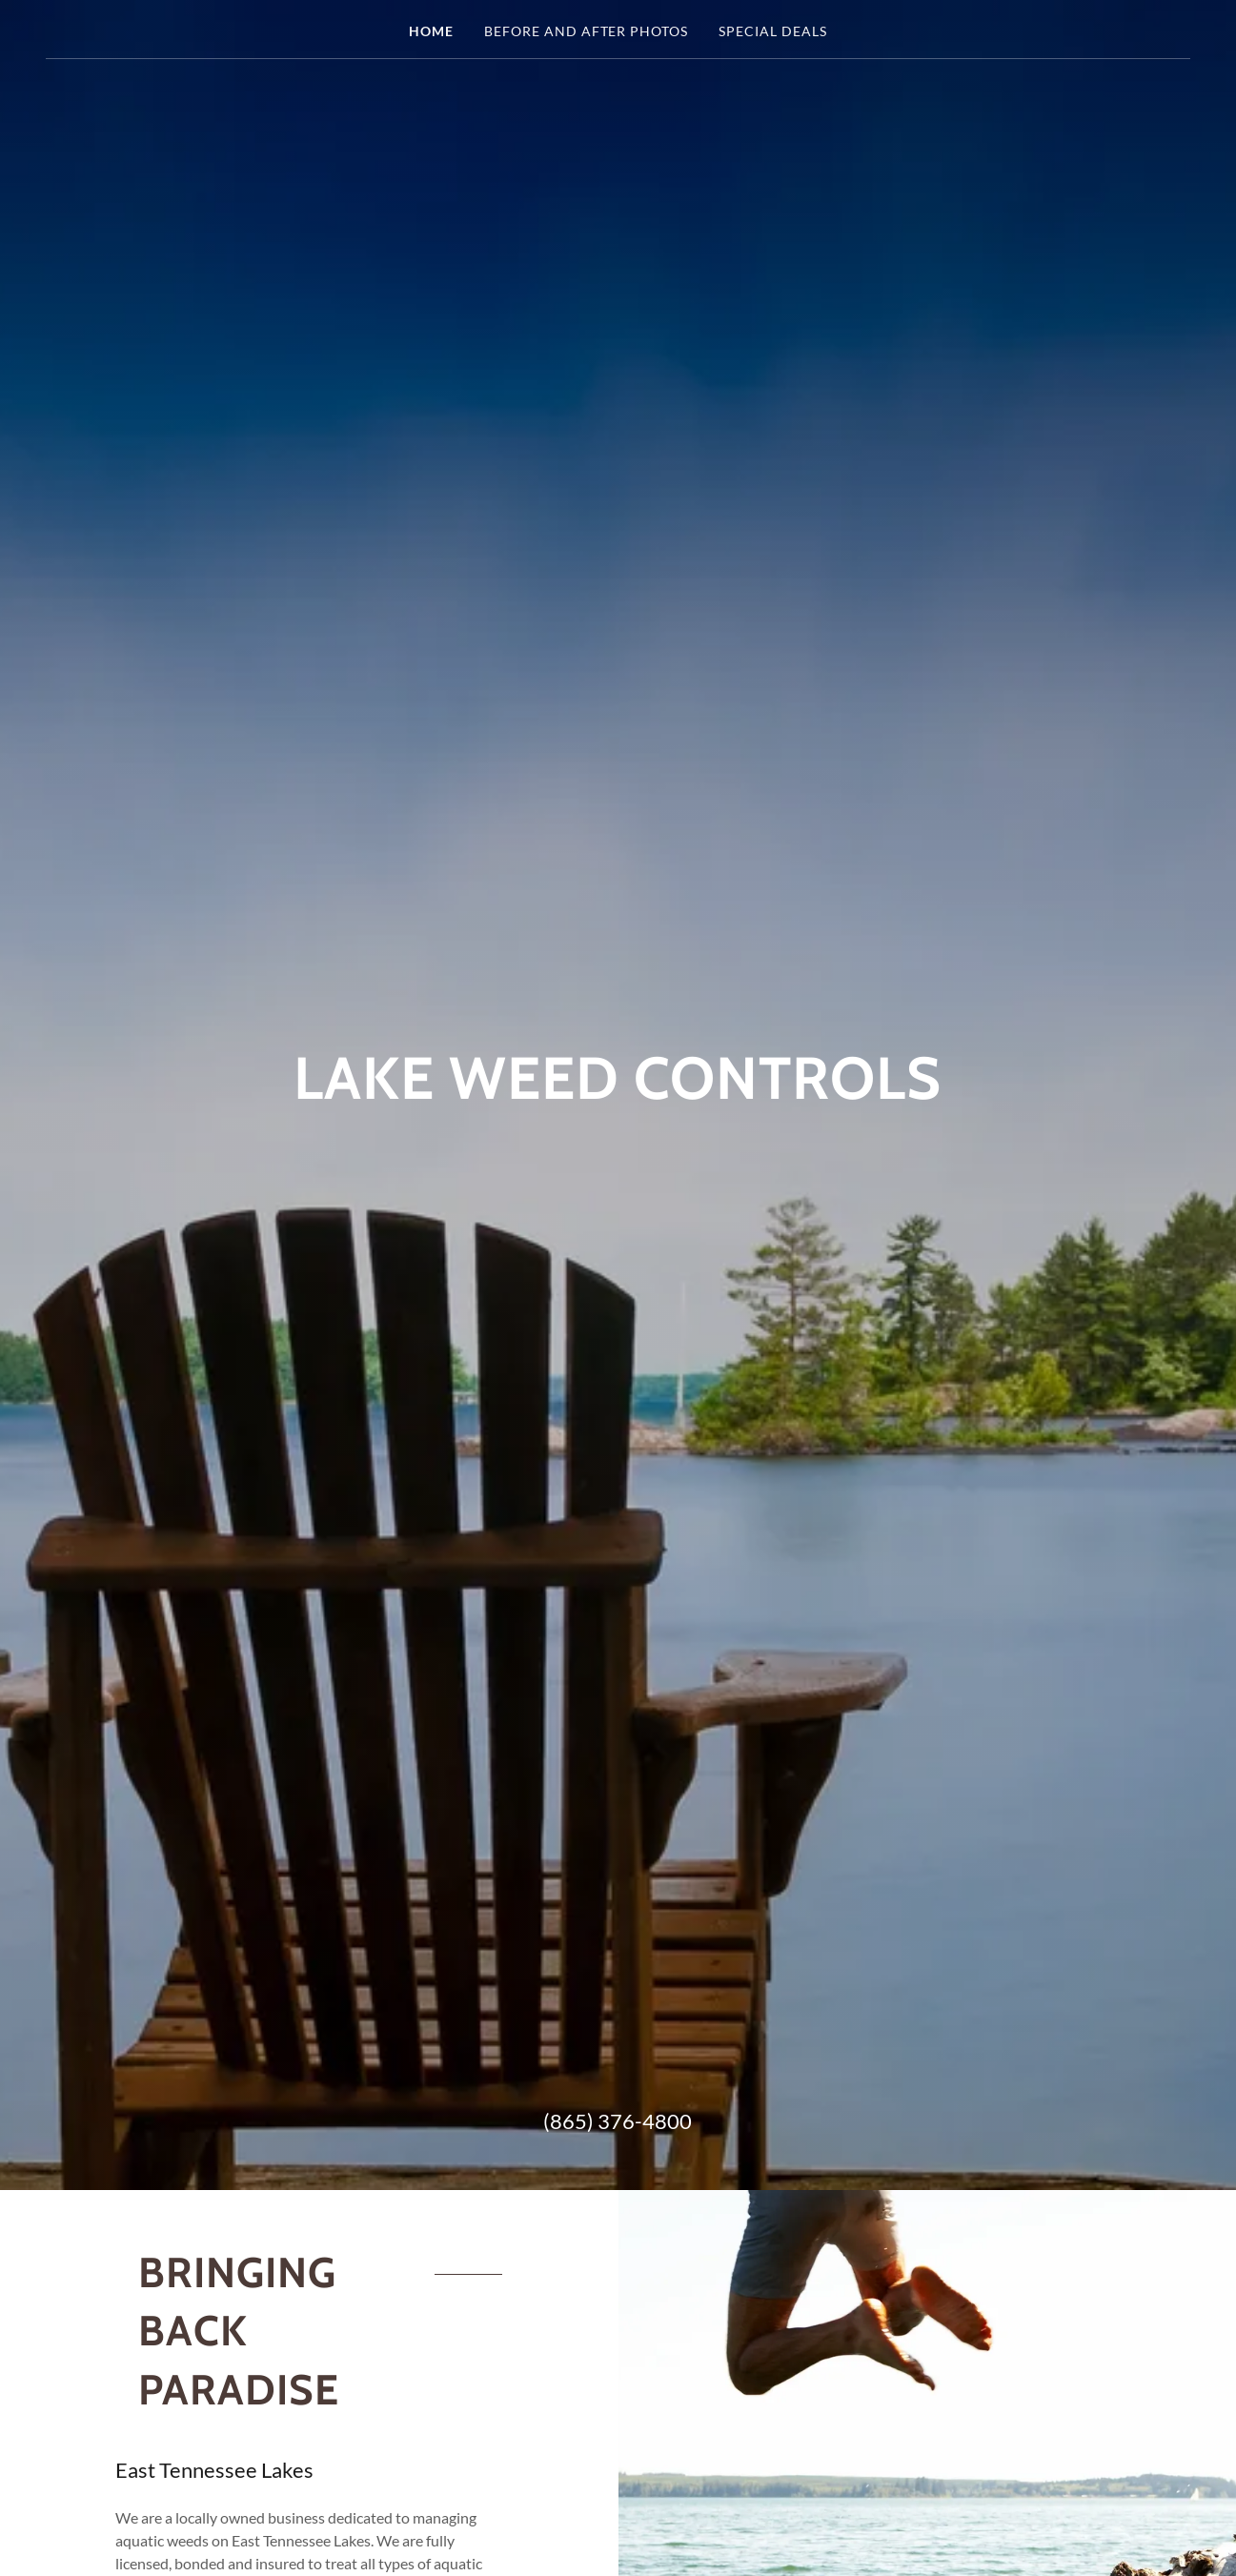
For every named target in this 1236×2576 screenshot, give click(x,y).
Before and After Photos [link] (586, 31)
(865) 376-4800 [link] (617, 2121)
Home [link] (431, 31)
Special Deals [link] (773, 31)
